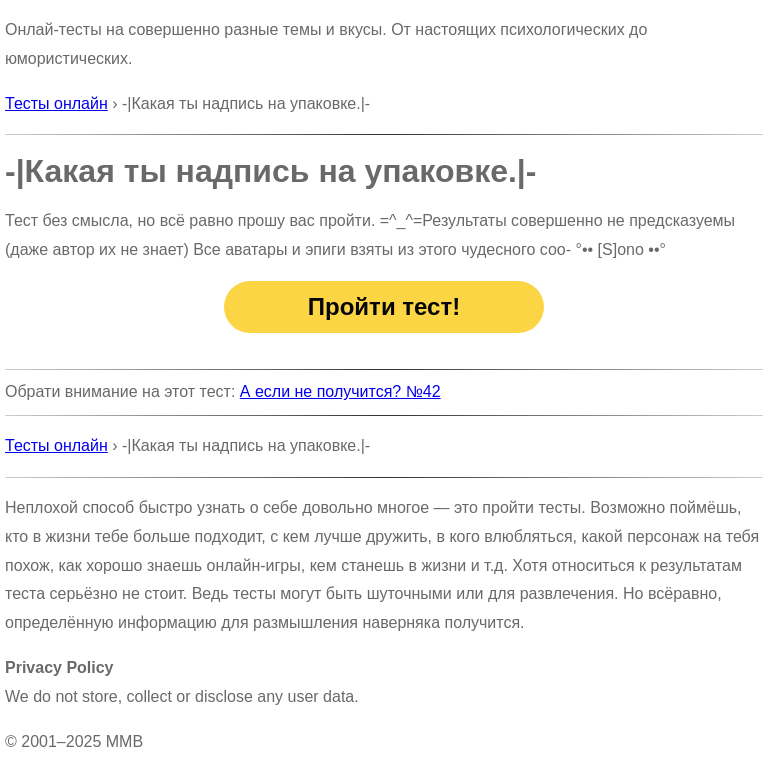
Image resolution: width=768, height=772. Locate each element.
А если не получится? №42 (340, 391)
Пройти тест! (384, 306)
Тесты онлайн (56, 103)
